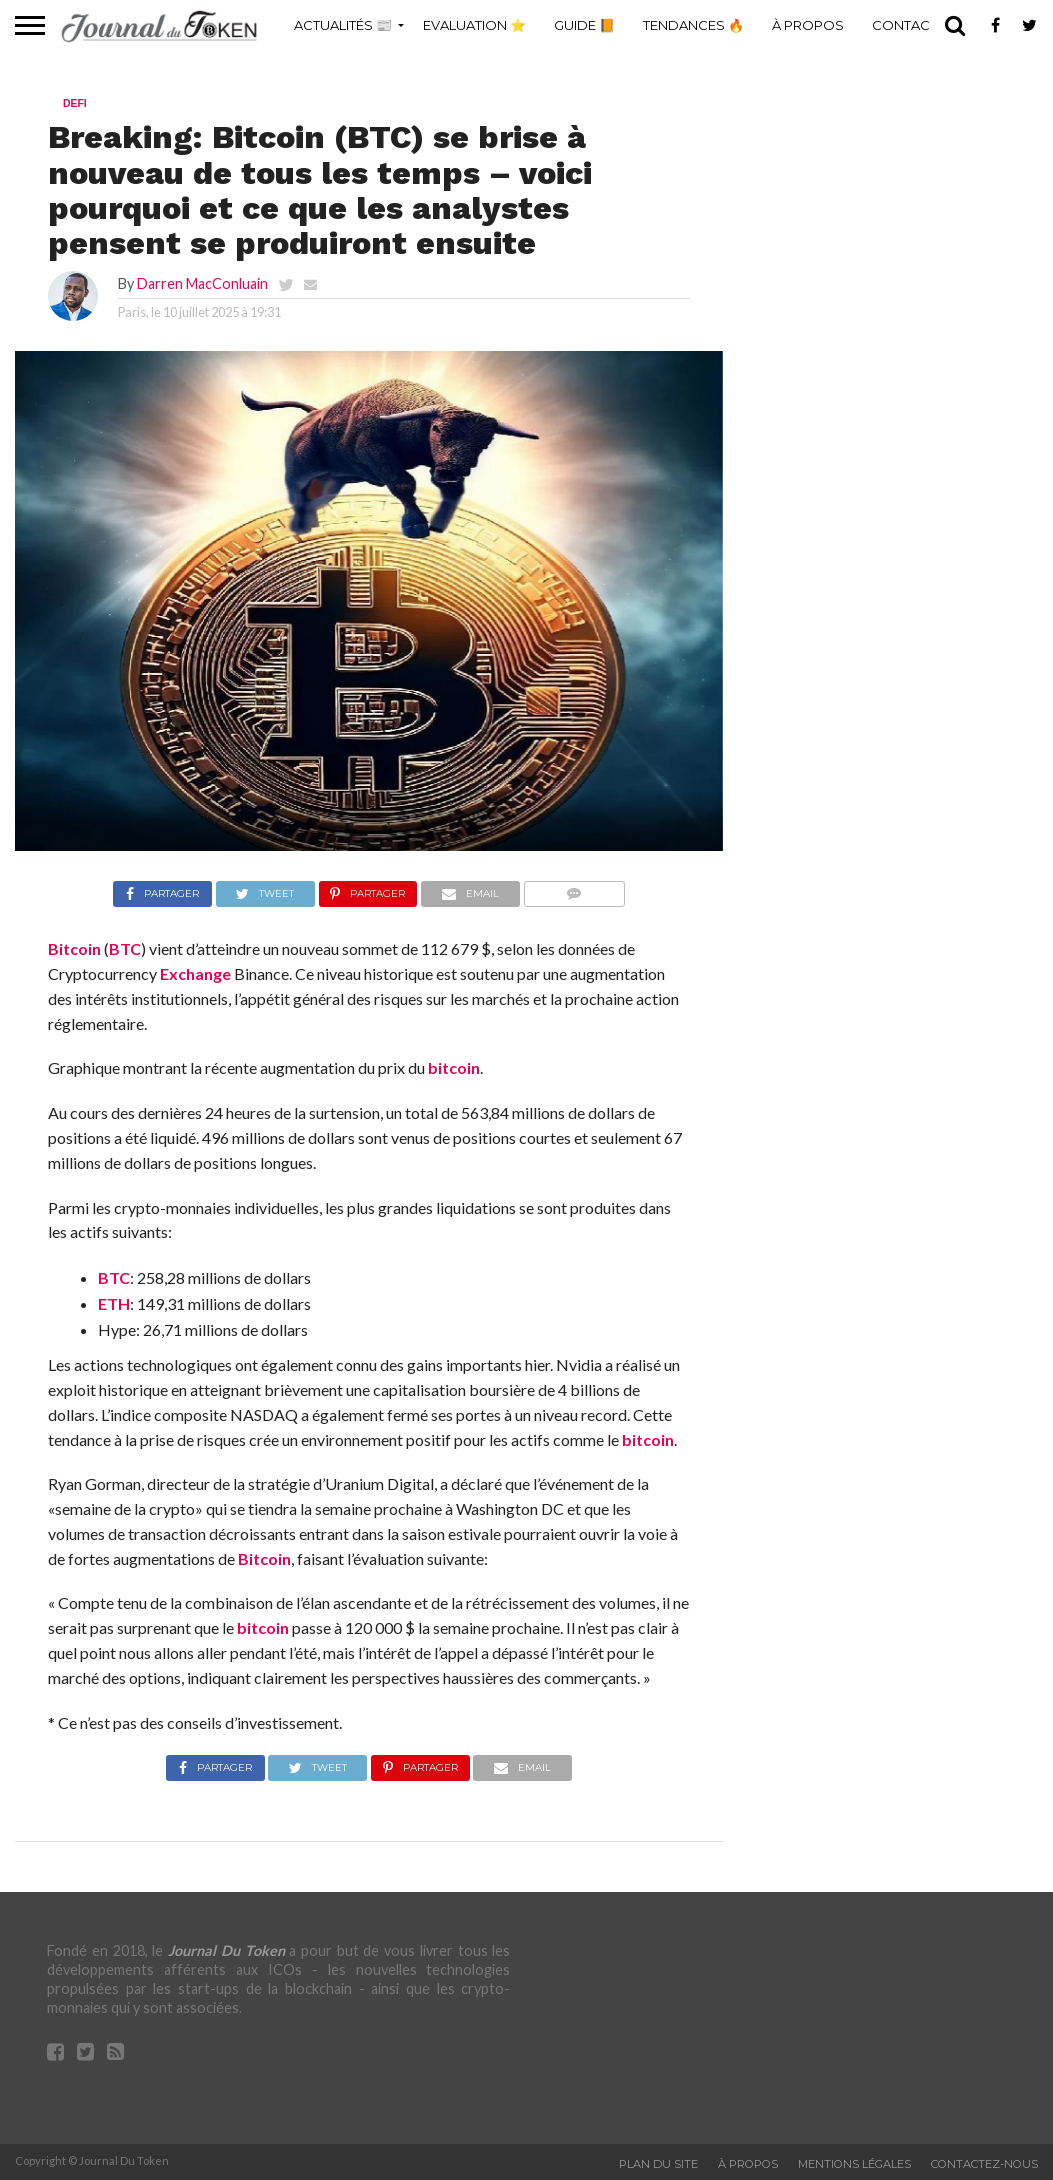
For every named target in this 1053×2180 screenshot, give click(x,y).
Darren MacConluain (202, 283)
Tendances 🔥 (693, 25)
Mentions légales (854, 2164)
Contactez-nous (984, 2164)
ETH (114, 1303)
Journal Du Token (226, 1950)
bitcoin (454, 1067)
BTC (125, 948)
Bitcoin (74, 948)
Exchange (195, 973)
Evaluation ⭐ (474, 25)
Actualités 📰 (343, 25)
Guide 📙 (584, 25)
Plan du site (658, 2164)
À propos (808, 25)
